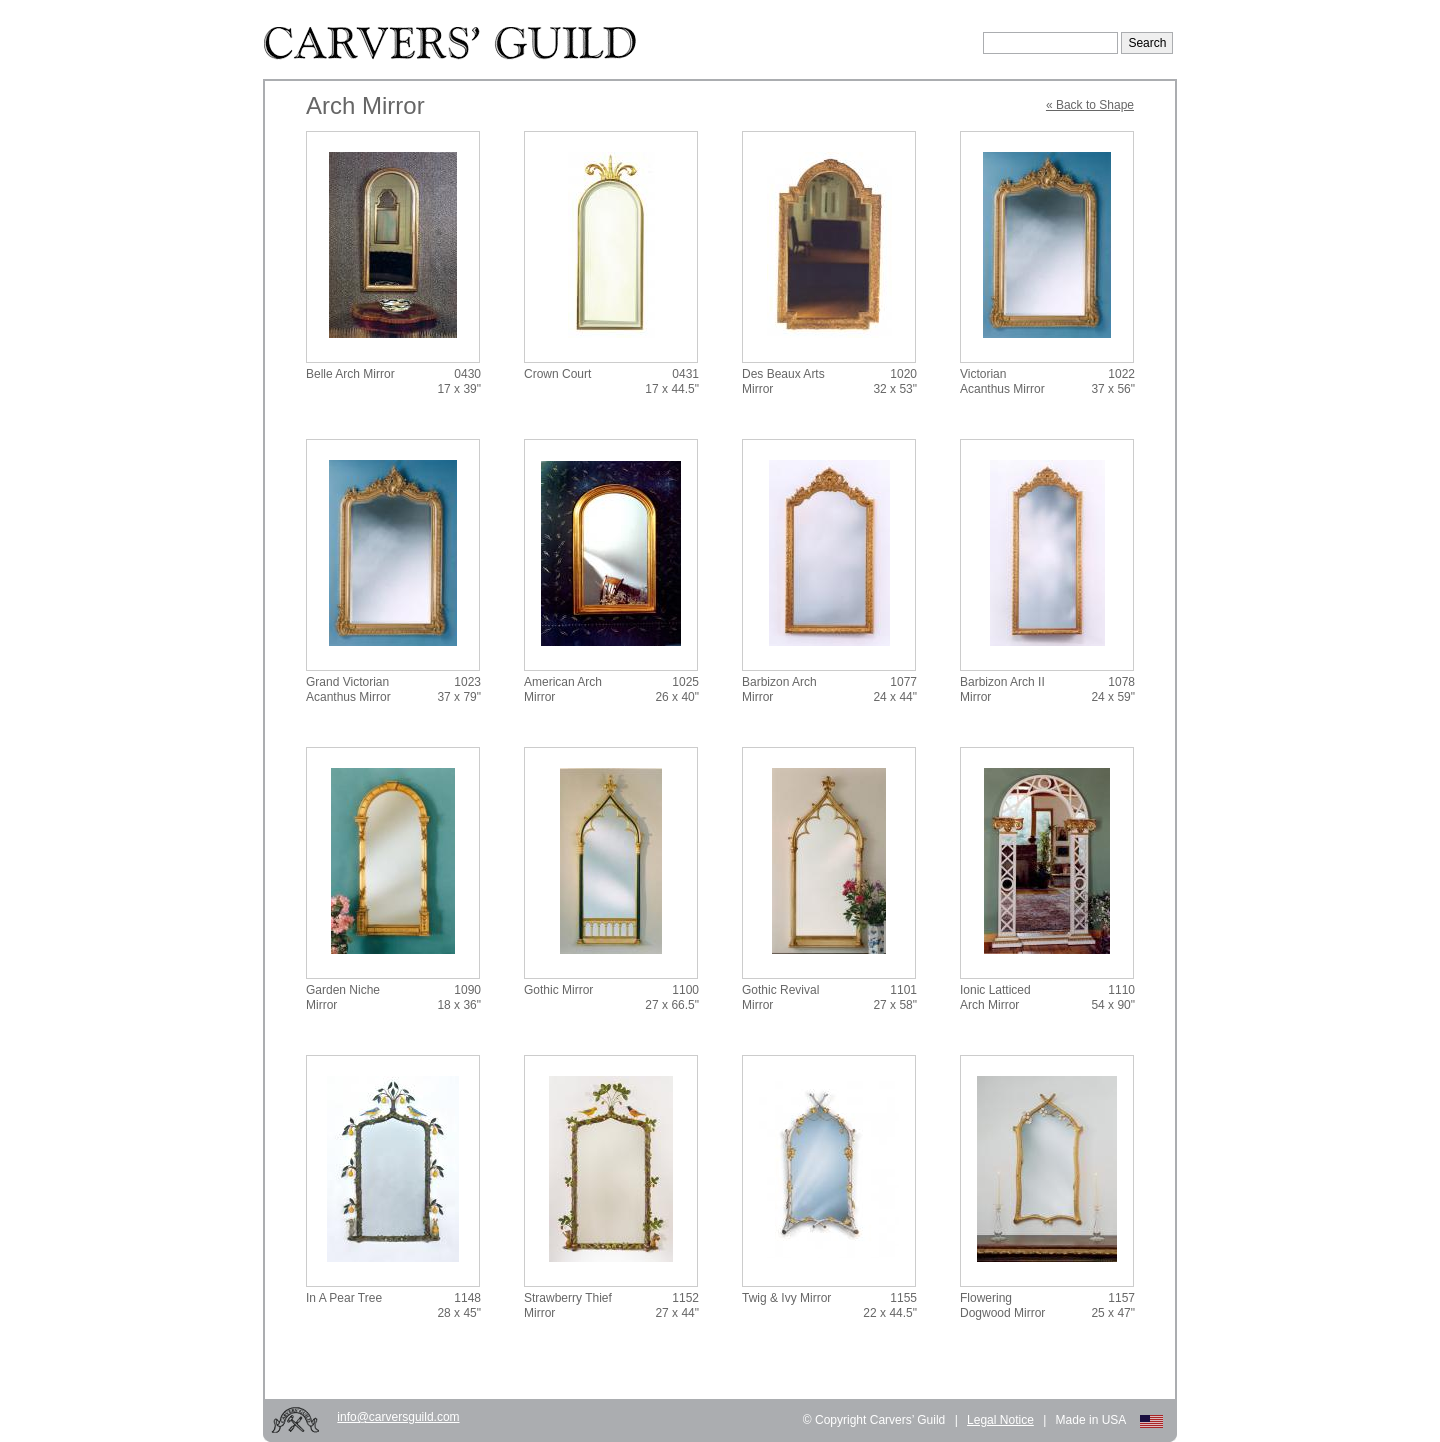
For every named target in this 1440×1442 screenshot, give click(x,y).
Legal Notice (1000, 1420)
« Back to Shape (1090, 105)
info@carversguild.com (398, 1417)
